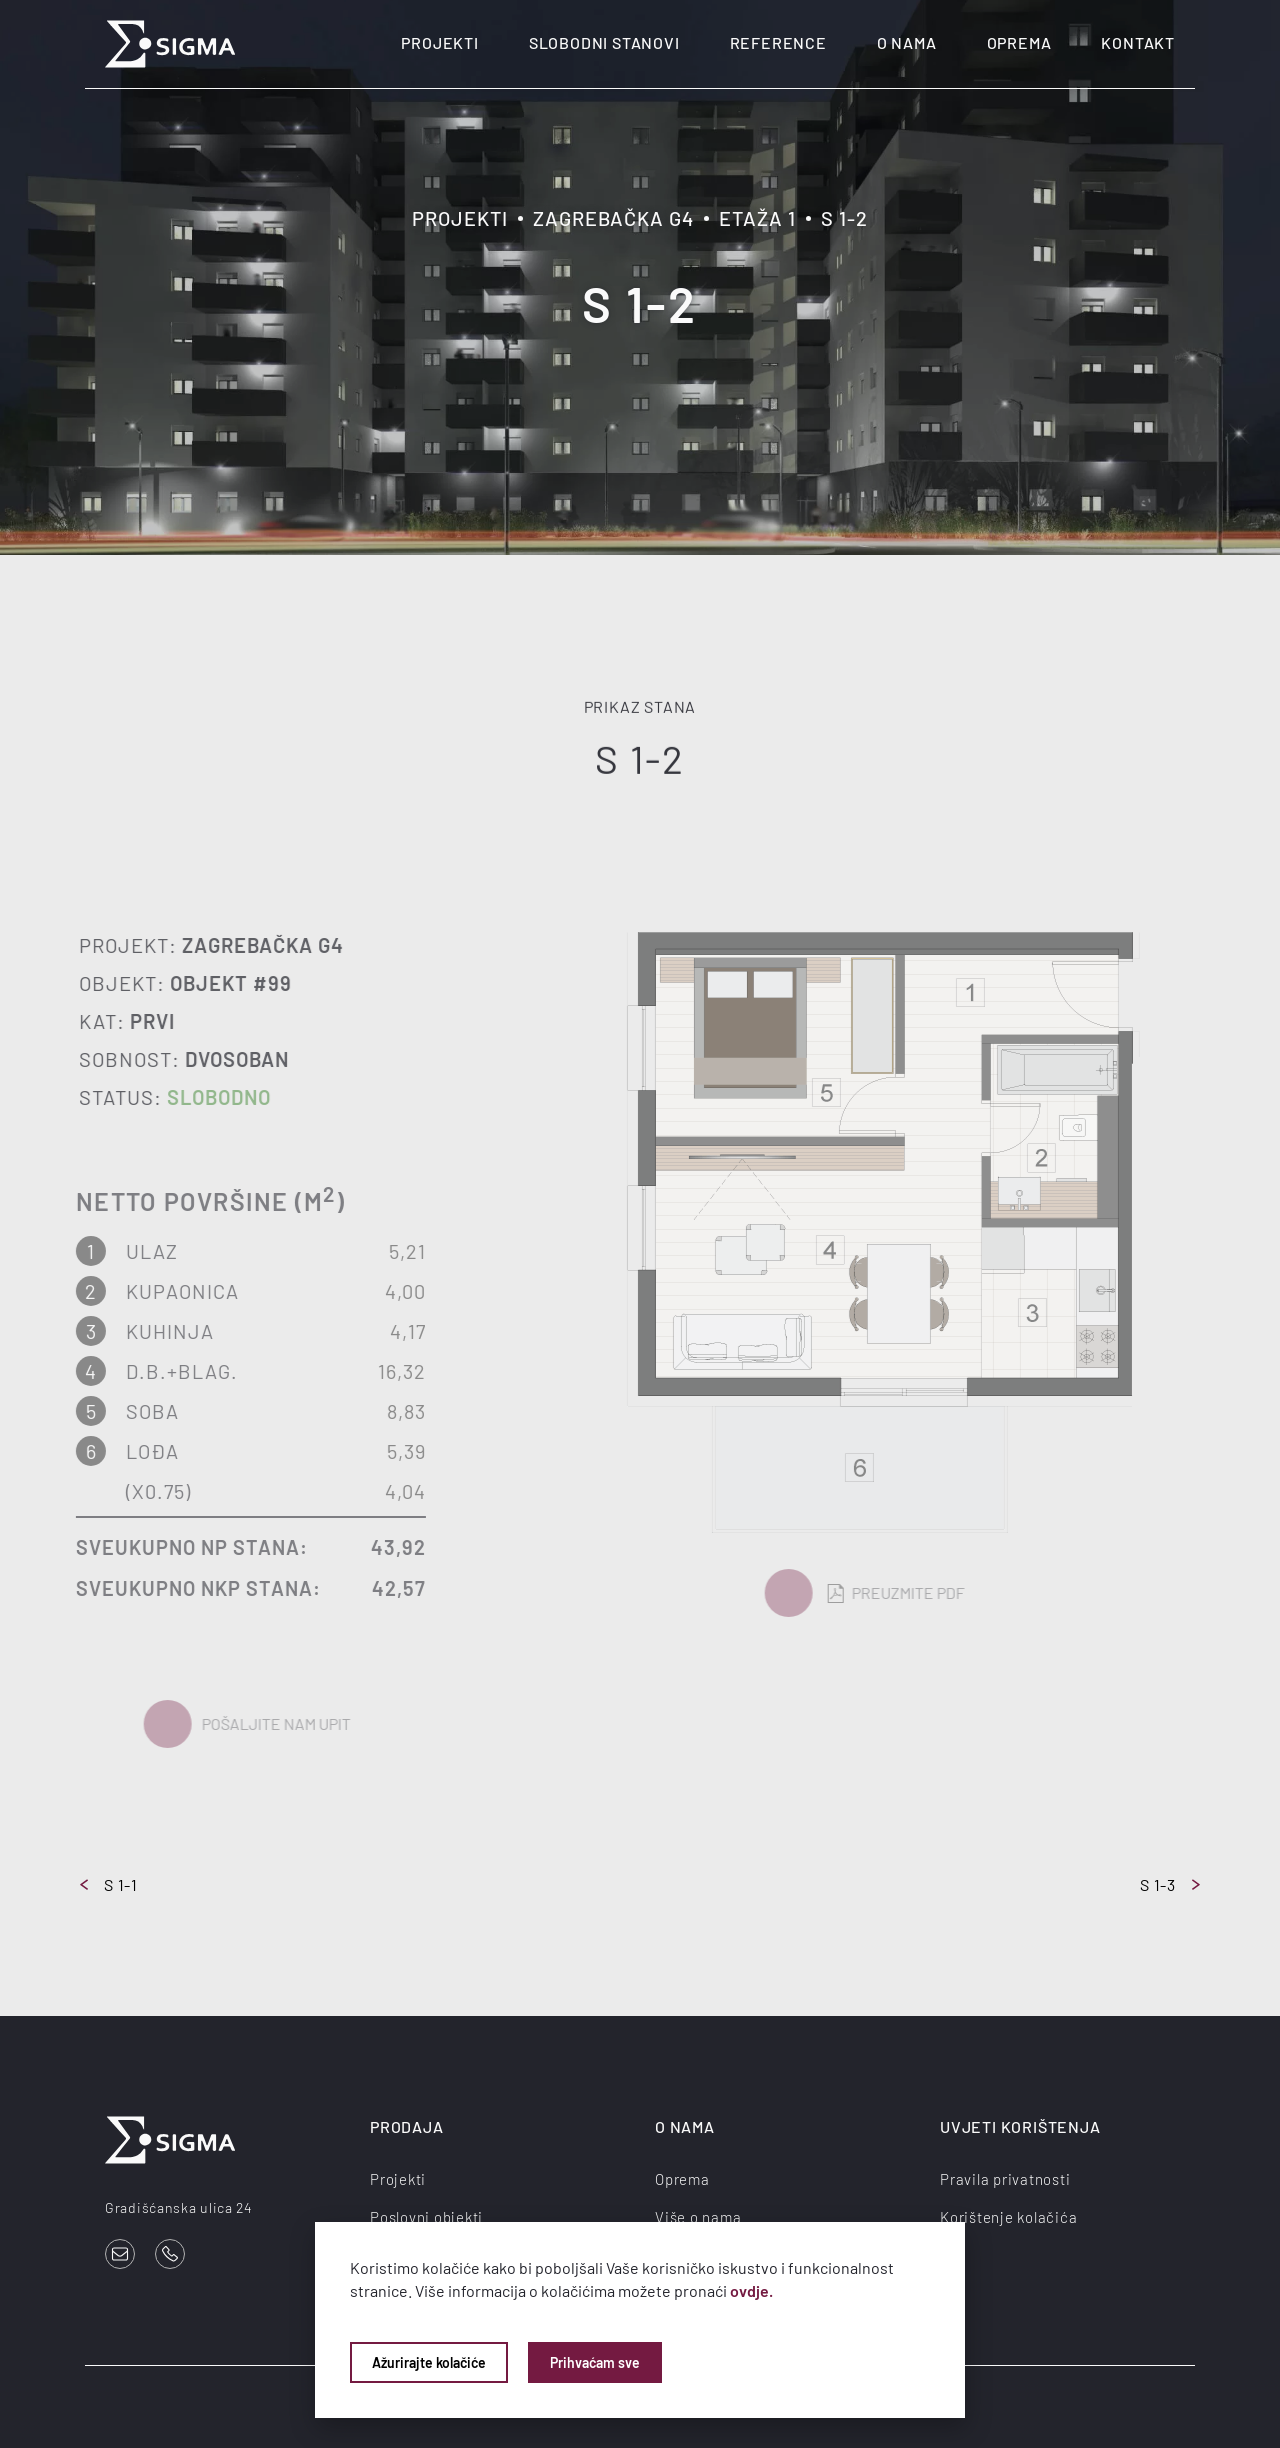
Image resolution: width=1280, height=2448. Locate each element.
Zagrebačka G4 (613, 218)
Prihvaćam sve (595, 2362)
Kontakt (1138, 42)
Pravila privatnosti (1005, 2179)
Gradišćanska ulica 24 (179, 2207)
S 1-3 (1170, 1884)
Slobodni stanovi (604, 42)
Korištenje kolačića (1008, 2217)
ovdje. (751, 2290)
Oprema (1019, 42)
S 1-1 (109, 1884)
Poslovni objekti (426, 2217)
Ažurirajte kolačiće (429, 2362)
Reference (778, 42)
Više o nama (698, 2217)
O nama (907, 42)
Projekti (439, 42)
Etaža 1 (757, 218)
